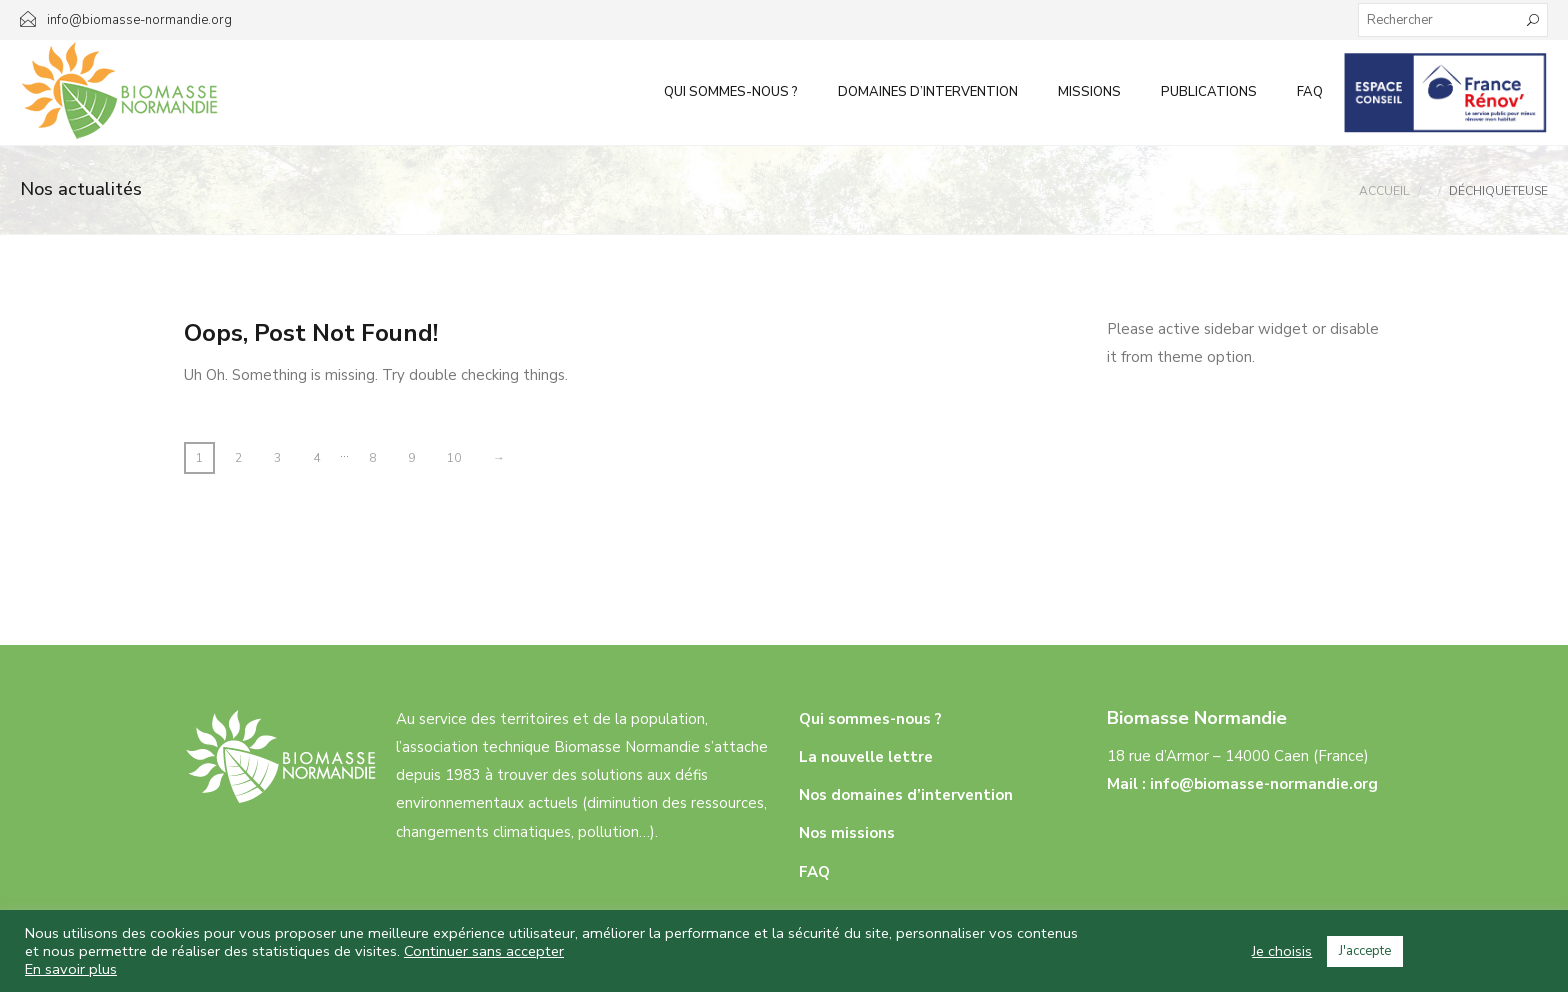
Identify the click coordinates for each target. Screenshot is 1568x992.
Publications (1209, 92)
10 (454, 458)
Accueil (1384, 191)
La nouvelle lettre (866, 757)
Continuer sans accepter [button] (484, 951)
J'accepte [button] (1365, 951)
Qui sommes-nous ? (731, 92)
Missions (1089, 92)
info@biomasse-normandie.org (1264, 784)
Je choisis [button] (1282, 951)
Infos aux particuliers (1445, 92)
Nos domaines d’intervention (906, 795)
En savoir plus (71, 969)
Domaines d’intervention (928, 92)
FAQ (1310, 92)
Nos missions (847, 833)
